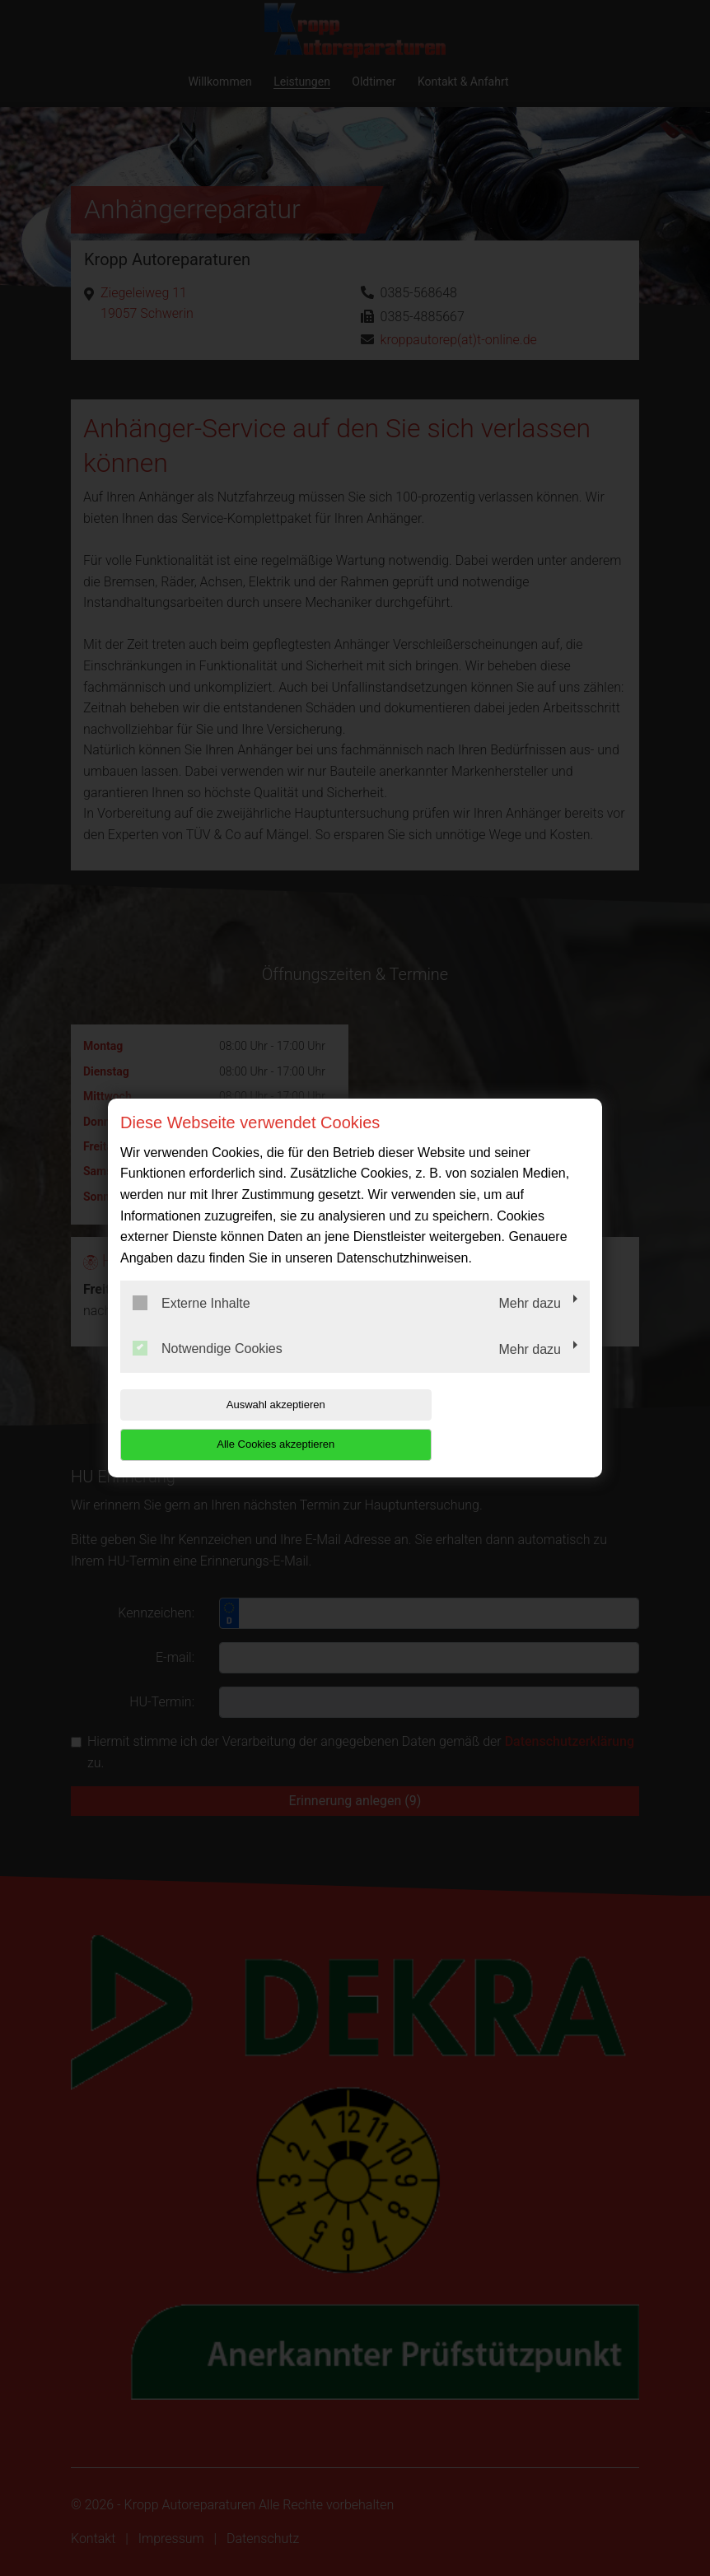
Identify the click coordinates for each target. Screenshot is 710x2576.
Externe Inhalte (191, 1322)
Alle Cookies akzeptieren (484, 1424)
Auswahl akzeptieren (225, 1424)
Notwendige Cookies (208, 1368)
